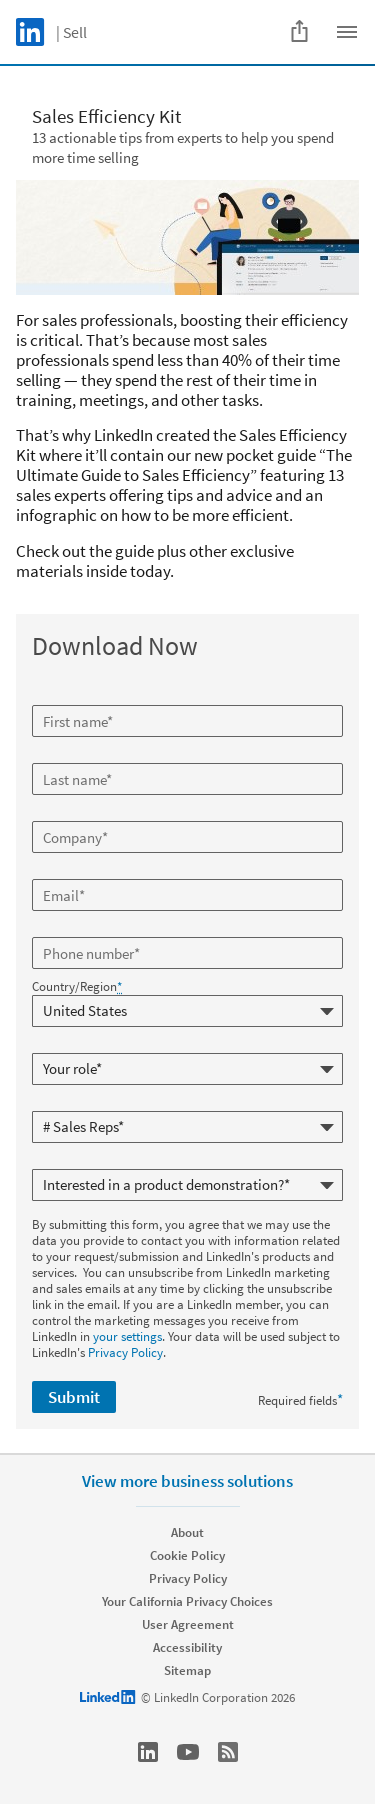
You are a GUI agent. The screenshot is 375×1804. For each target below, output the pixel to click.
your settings (127, 1336)
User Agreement (188, 1624)
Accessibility (187, 1647)
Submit (74, 1397)
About (187, 1532)
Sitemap (187, 1670)
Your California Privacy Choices (187, 1601)
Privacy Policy (125, 1352)
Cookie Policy (187, 1555)
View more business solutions (187, 1481)
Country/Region (77, 987)
